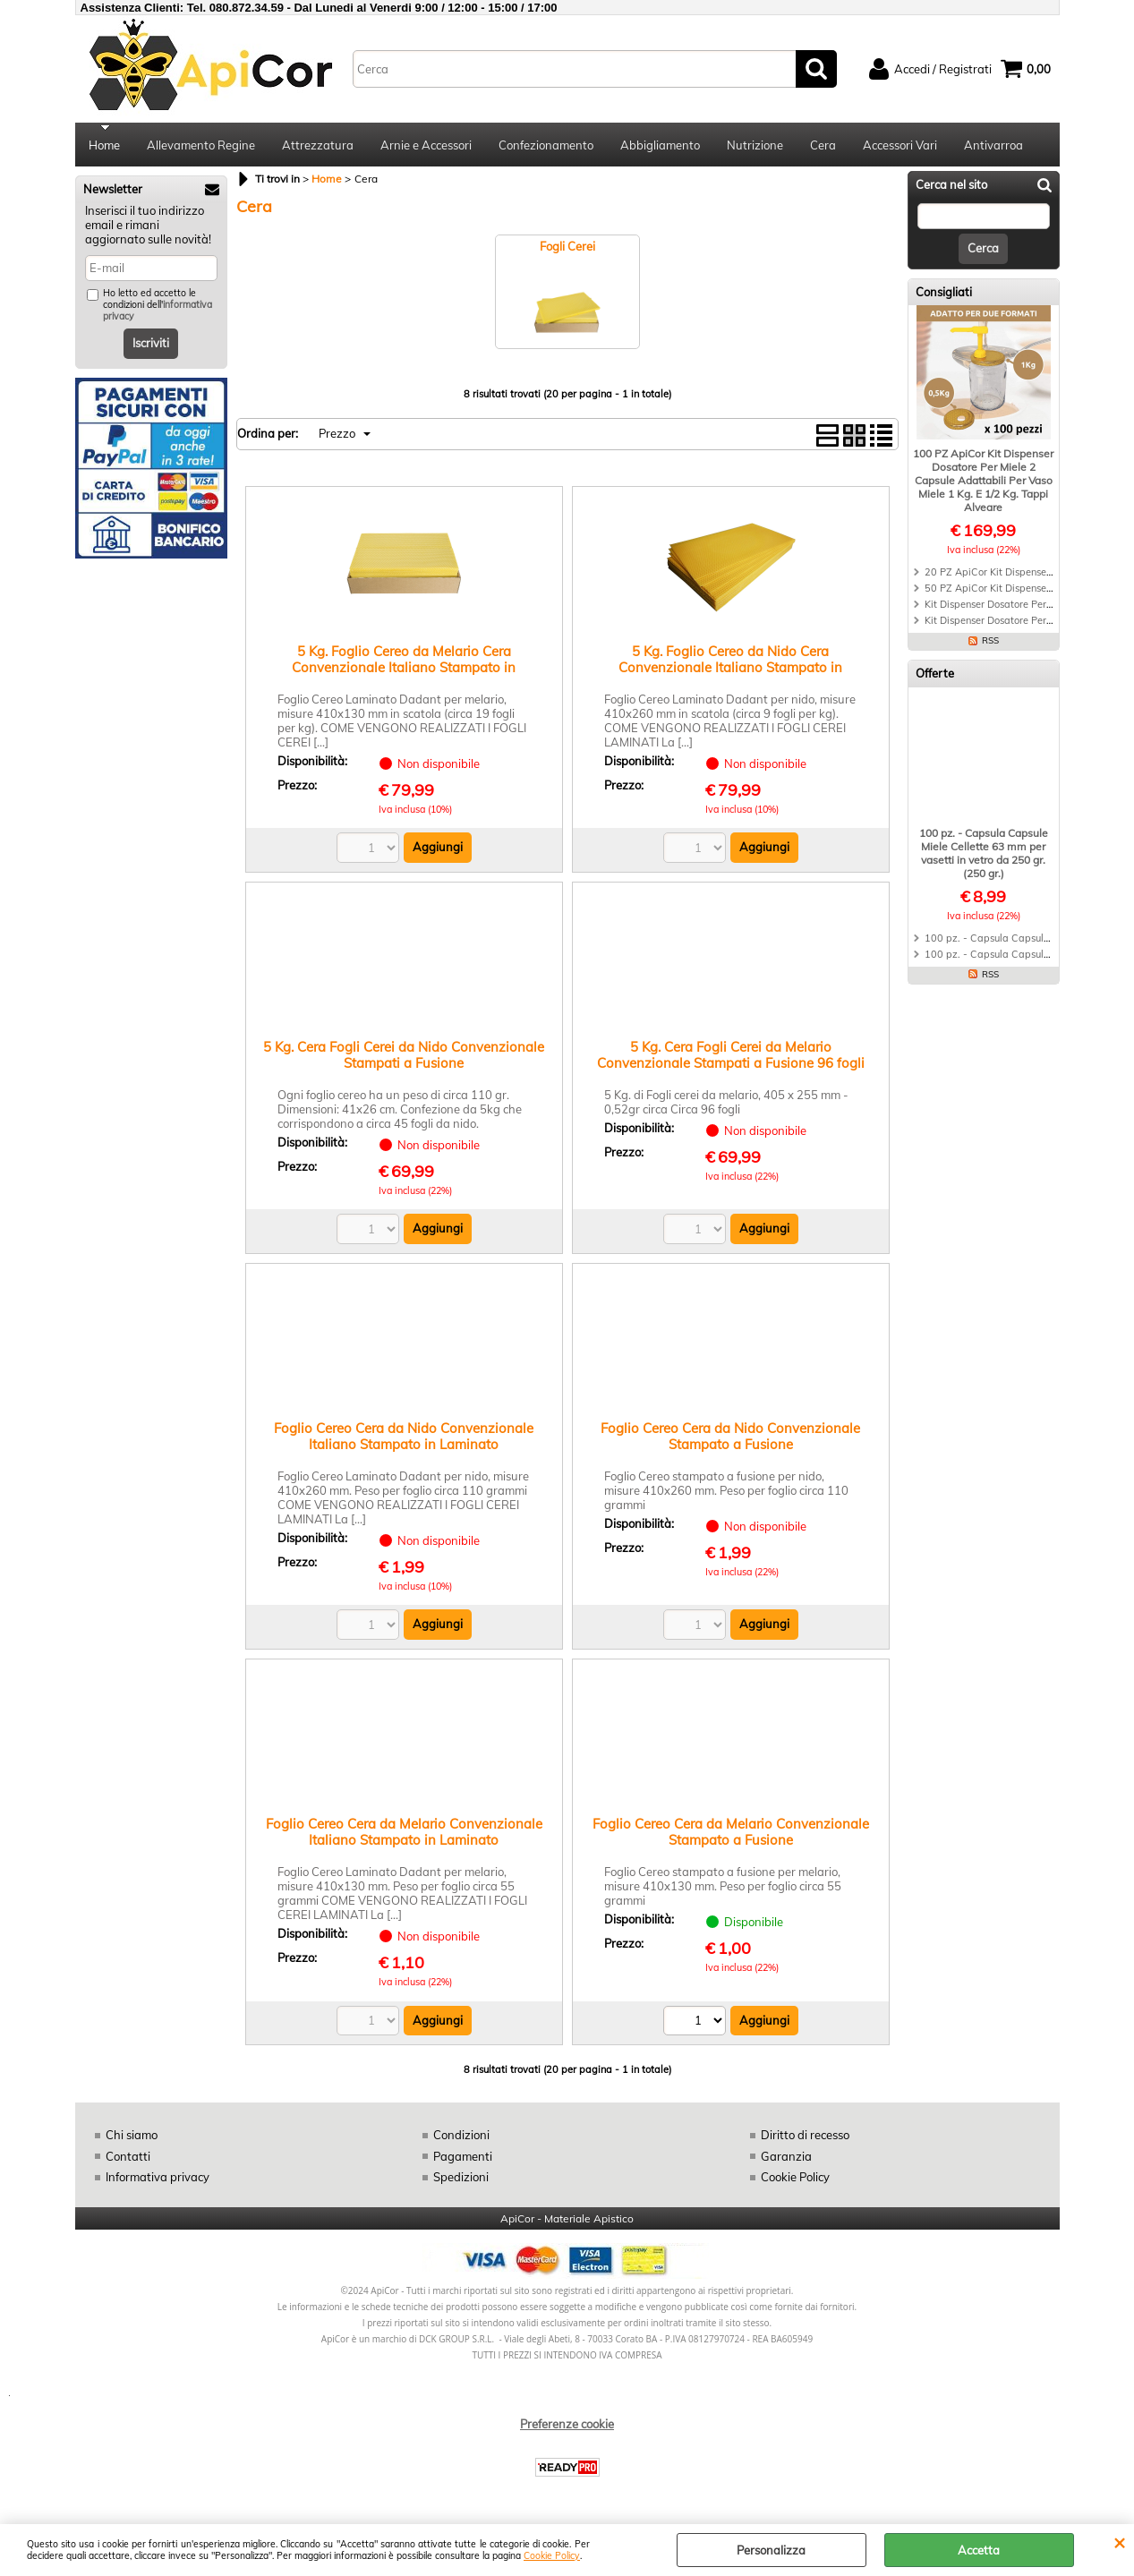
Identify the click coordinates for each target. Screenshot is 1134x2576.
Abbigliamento (660, 146)
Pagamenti (462, 2158)
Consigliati (944, 293)
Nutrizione (755, 146)
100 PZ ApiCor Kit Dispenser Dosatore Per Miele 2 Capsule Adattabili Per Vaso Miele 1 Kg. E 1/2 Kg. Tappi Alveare (983, 482)
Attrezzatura (318, 146)
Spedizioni (461, 2178)
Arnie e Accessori (426, 146)
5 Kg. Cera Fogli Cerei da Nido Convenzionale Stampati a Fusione (403, 1056)
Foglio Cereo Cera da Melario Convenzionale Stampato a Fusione (731, 1833)
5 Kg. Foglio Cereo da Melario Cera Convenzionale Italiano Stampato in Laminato (404, 669)
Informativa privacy (157, 2178)
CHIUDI (1119, 2542)
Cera (823, 146)
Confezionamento (546, 146)
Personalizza (771, 2550)
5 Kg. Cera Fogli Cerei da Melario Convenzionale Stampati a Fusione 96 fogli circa (731, 1064)
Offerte (935, 675)
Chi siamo (132, 2136)
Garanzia (786, 2158)
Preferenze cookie (567, 2425)
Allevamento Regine (201, 146)
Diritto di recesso (805, 2136)
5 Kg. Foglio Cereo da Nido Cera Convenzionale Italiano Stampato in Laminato (730, 669)
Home (104, 146)
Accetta (979, 2550)
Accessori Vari (900, 146)
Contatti (128, 2158)
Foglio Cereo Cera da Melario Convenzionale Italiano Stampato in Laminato (404, 1833)
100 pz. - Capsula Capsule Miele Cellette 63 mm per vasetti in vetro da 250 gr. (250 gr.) (983, 855)
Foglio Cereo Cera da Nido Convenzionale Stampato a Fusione (730, 1437)
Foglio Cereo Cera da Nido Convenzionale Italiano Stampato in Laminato (403, 1437)
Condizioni (461, 2136)
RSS (990, 642)
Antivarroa (993, 146)
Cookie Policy (552, 2556)
